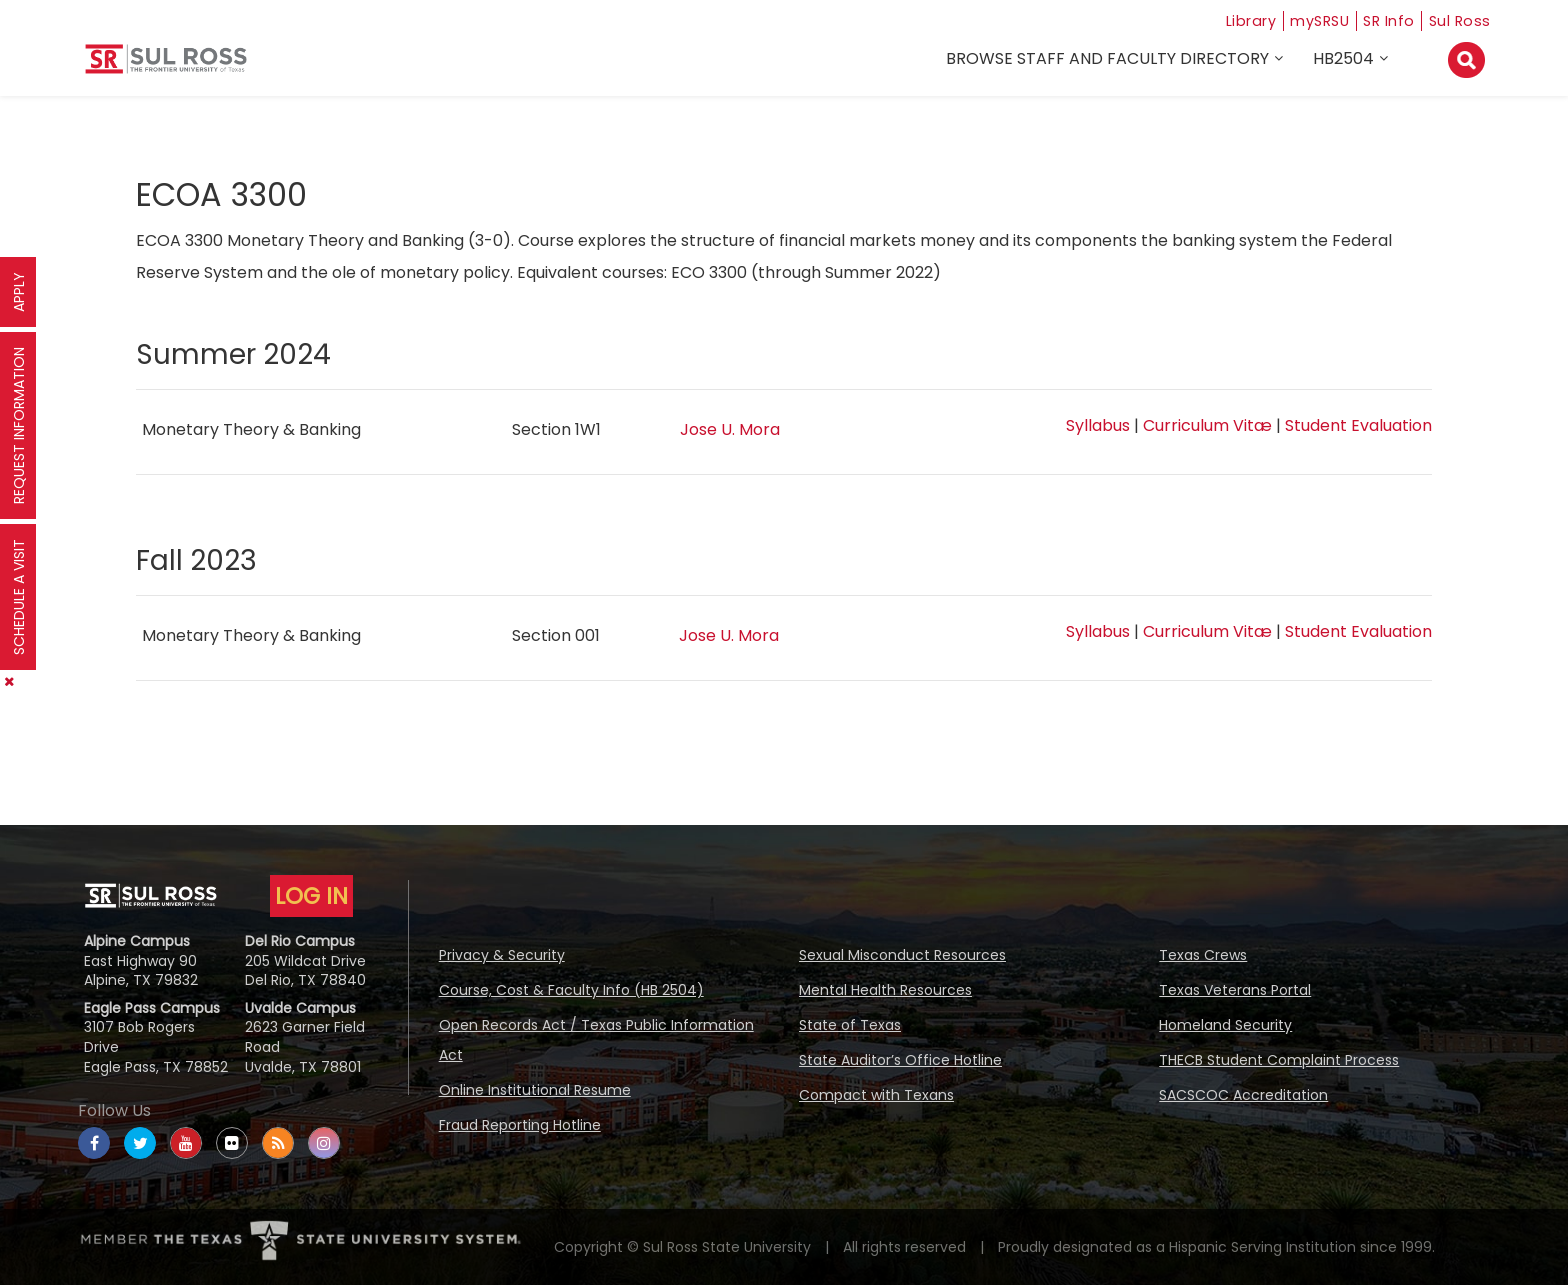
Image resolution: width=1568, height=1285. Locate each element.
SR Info (1384, 20)
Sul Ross (1459, 20)
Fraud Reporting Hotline (520, 1125)
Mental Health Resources (885, 990)
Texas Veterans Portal (1235, 990)
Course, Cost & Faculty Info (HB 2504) (571, 990)
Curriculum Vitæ (1207, 425)
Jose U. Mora (730, 429)
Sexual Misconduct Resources (902, 955)
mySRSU (1309, 20)
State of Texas (850, 1025)
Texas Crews (1203, 955)
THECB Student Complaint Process (1279, 1060)
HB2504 (1346, 61)
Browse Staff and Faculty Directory (1110, 61)
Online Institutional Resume (535, 1090)
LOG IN (311, 896)
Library (1233, 20)
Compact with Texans (876, 1095)
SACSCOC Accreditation (1243, 1095)
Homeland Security (1225, 1025)
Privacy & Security (502, 955)
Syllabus (1098, 425)
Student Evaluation (1358, 425)
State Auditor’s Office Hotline (900, 1060)
